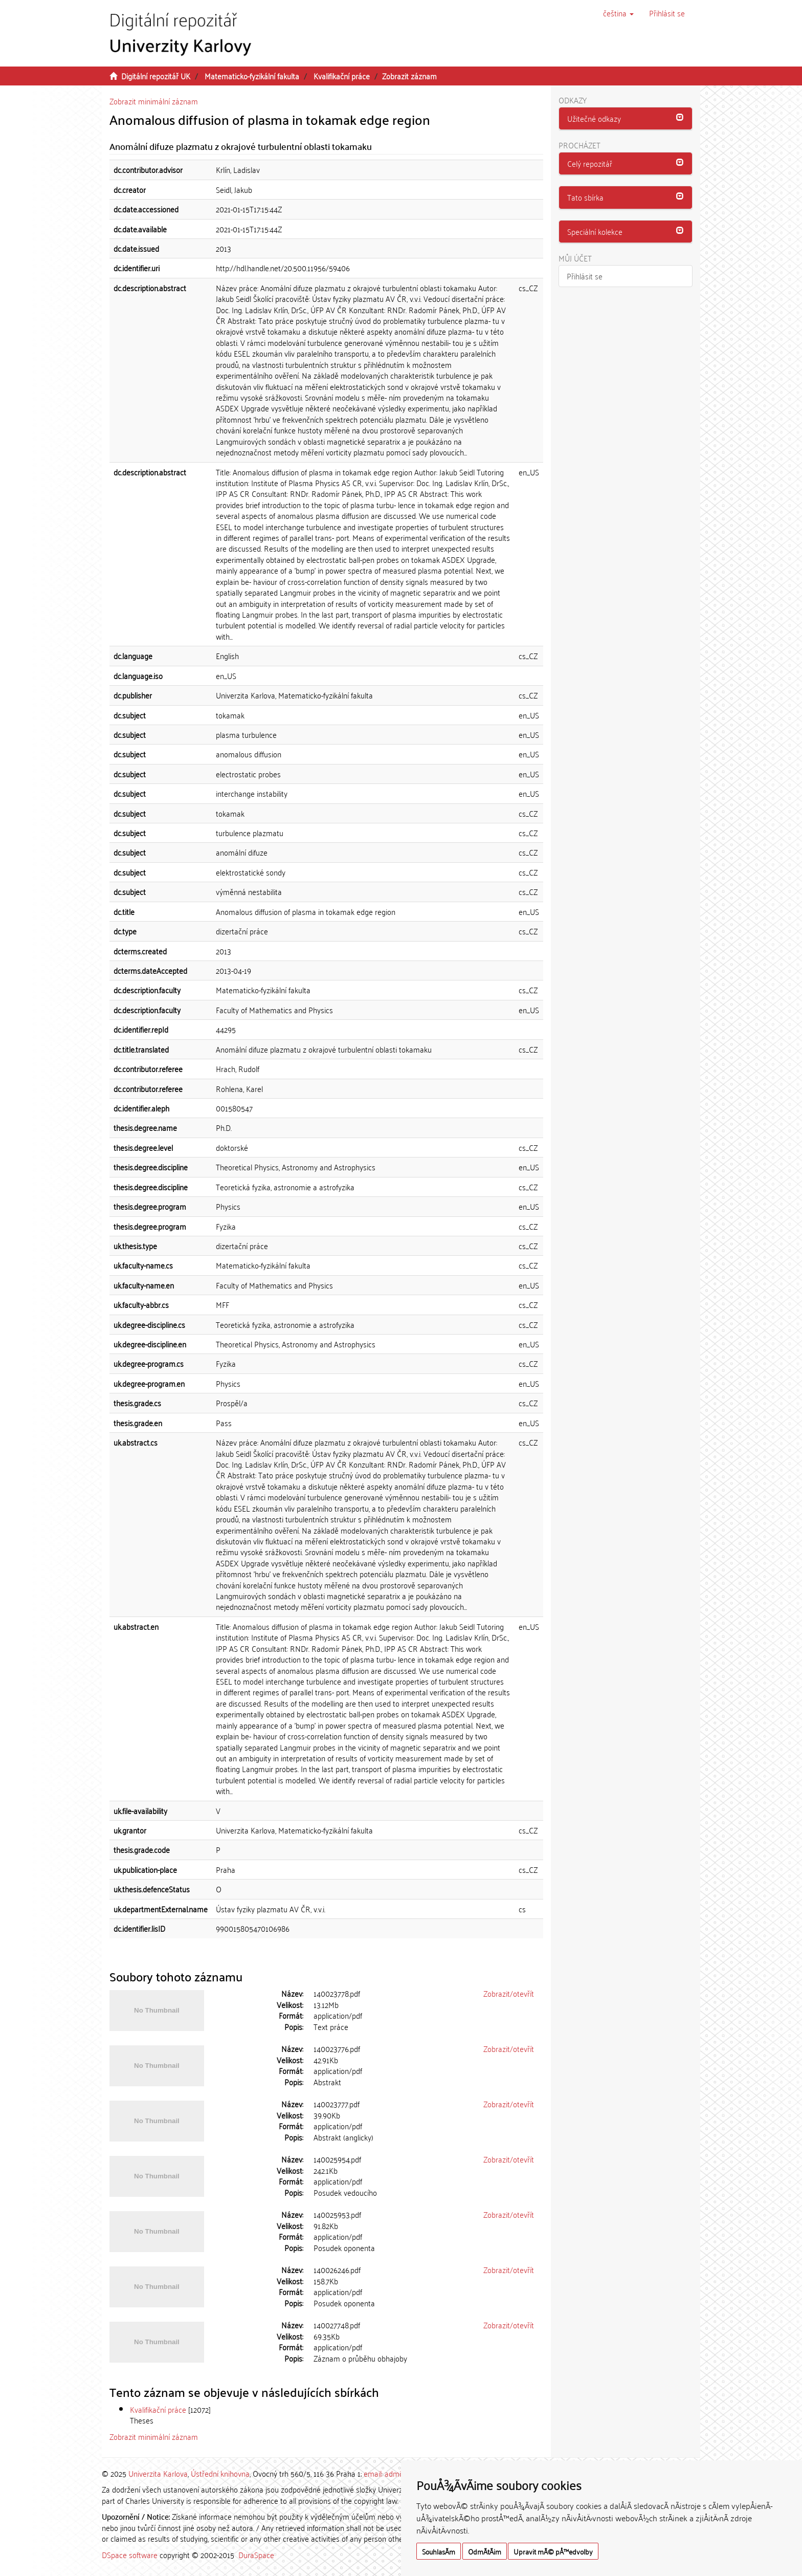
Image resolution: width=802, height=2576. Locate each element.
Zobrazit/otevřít (508, 1993)
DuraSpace (256, 2554)
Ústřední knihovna (220, 2473)
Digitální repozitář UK (155, 76)
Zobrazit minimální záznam (153, 101)
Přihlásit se (585, 276)
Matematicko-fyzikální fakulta (252, 76)
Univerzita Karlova (158, 2473)
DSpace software (130, 2554)
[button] (618, 13)
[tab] (626, 118)
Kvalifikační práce (342, 76)
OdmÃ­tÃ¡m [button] (484, 2551)
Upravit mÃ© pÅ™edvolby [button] (553, 2551)
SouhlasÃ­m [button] (438, 2551)
